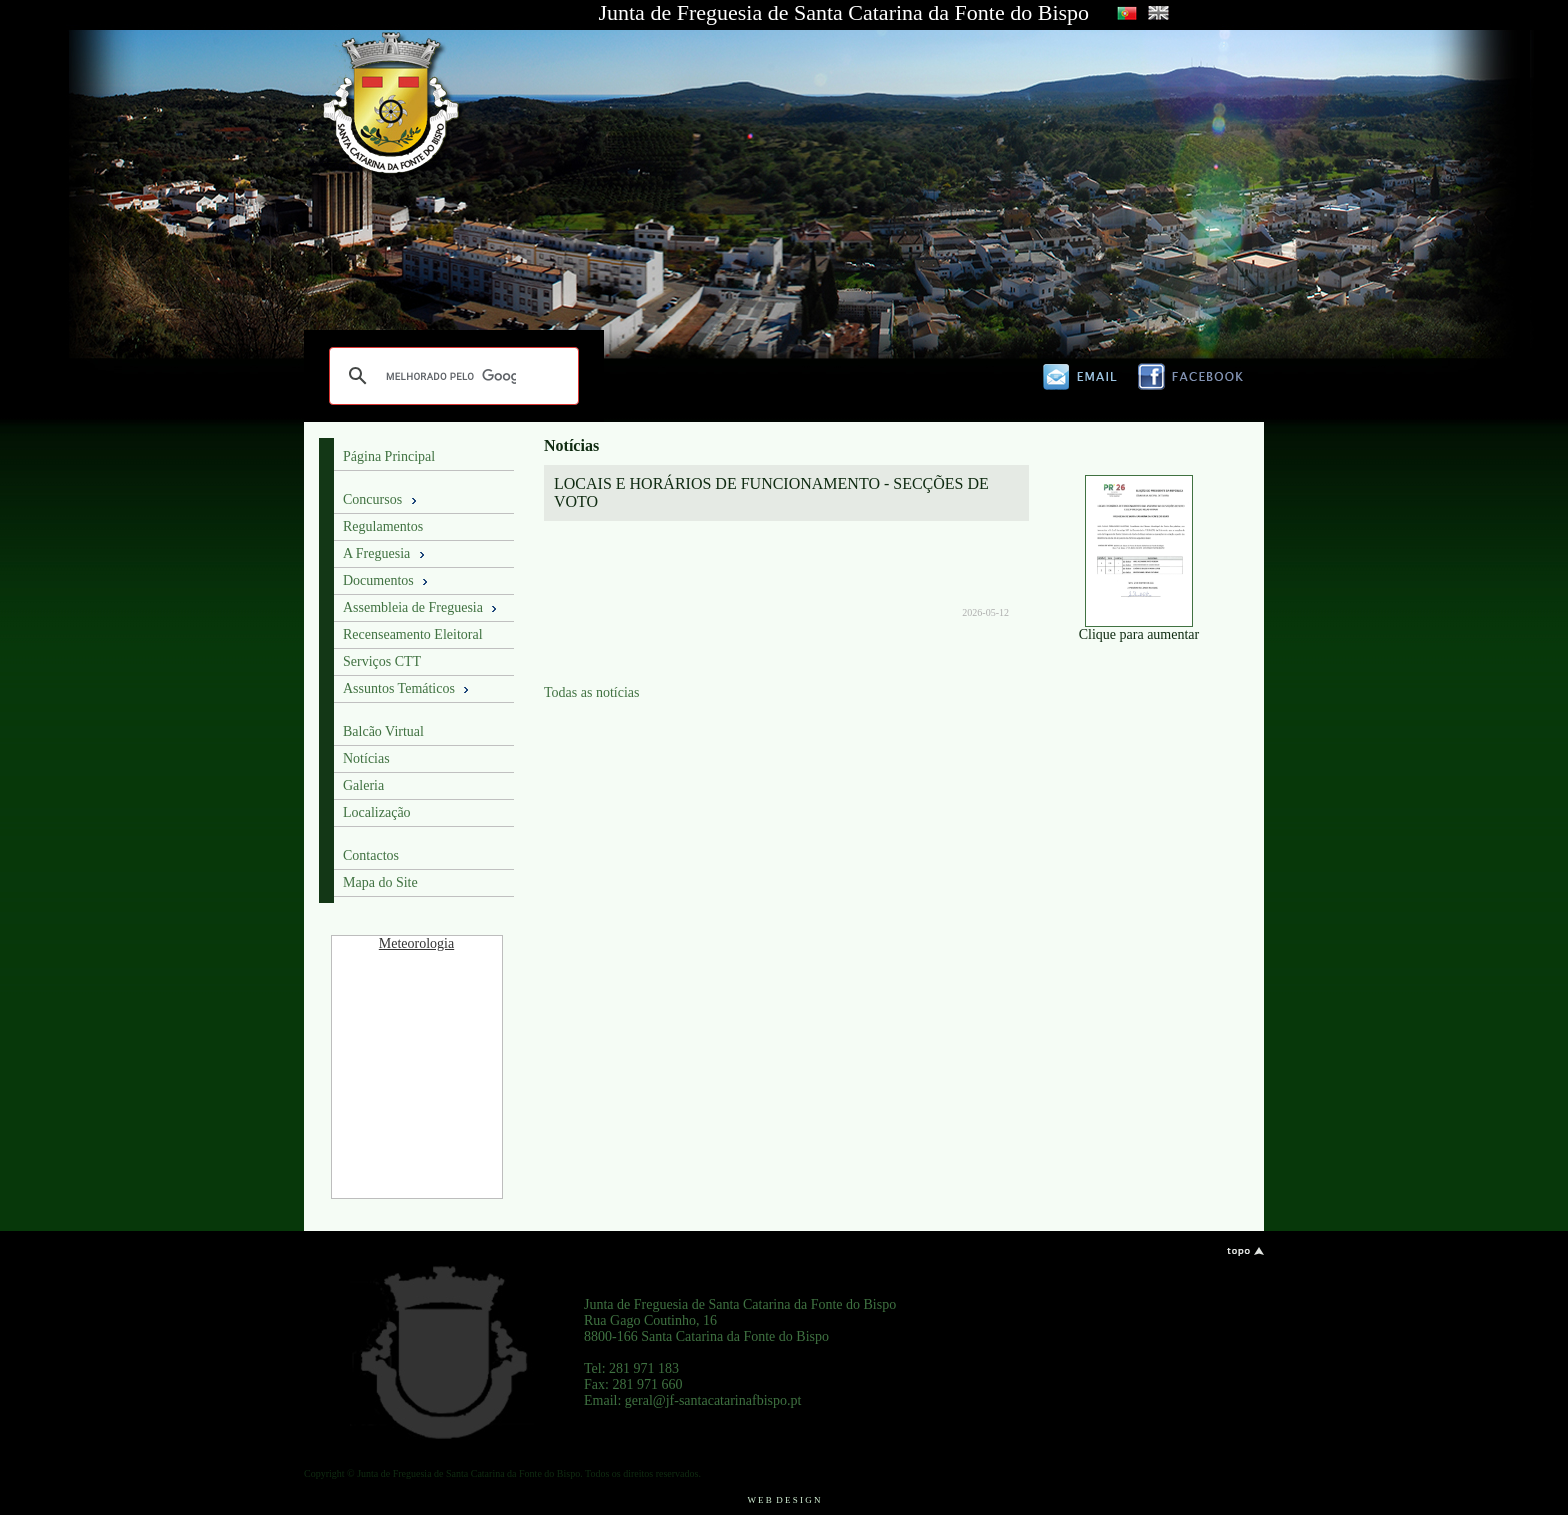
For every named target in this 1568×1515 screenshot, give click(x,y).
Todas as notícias (591, 692)
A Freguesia (385, 554)
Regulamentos (383, 526)
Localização (377, 812)
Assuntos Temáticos (407, 689)
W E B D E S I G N (783, 1500)
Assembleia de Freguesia (421, 608)
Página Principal (389, 456)
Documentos (387, 581)
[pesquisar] (451, 376)
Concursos (381, 500)
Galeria (363, 785)
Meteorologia (416, 943)
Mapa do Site (380, 882)
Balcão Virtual (383, 731)
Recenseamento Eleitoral (413, 634)
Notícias (366, 758)
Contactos (371, 855)
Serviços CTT (382, 661)
